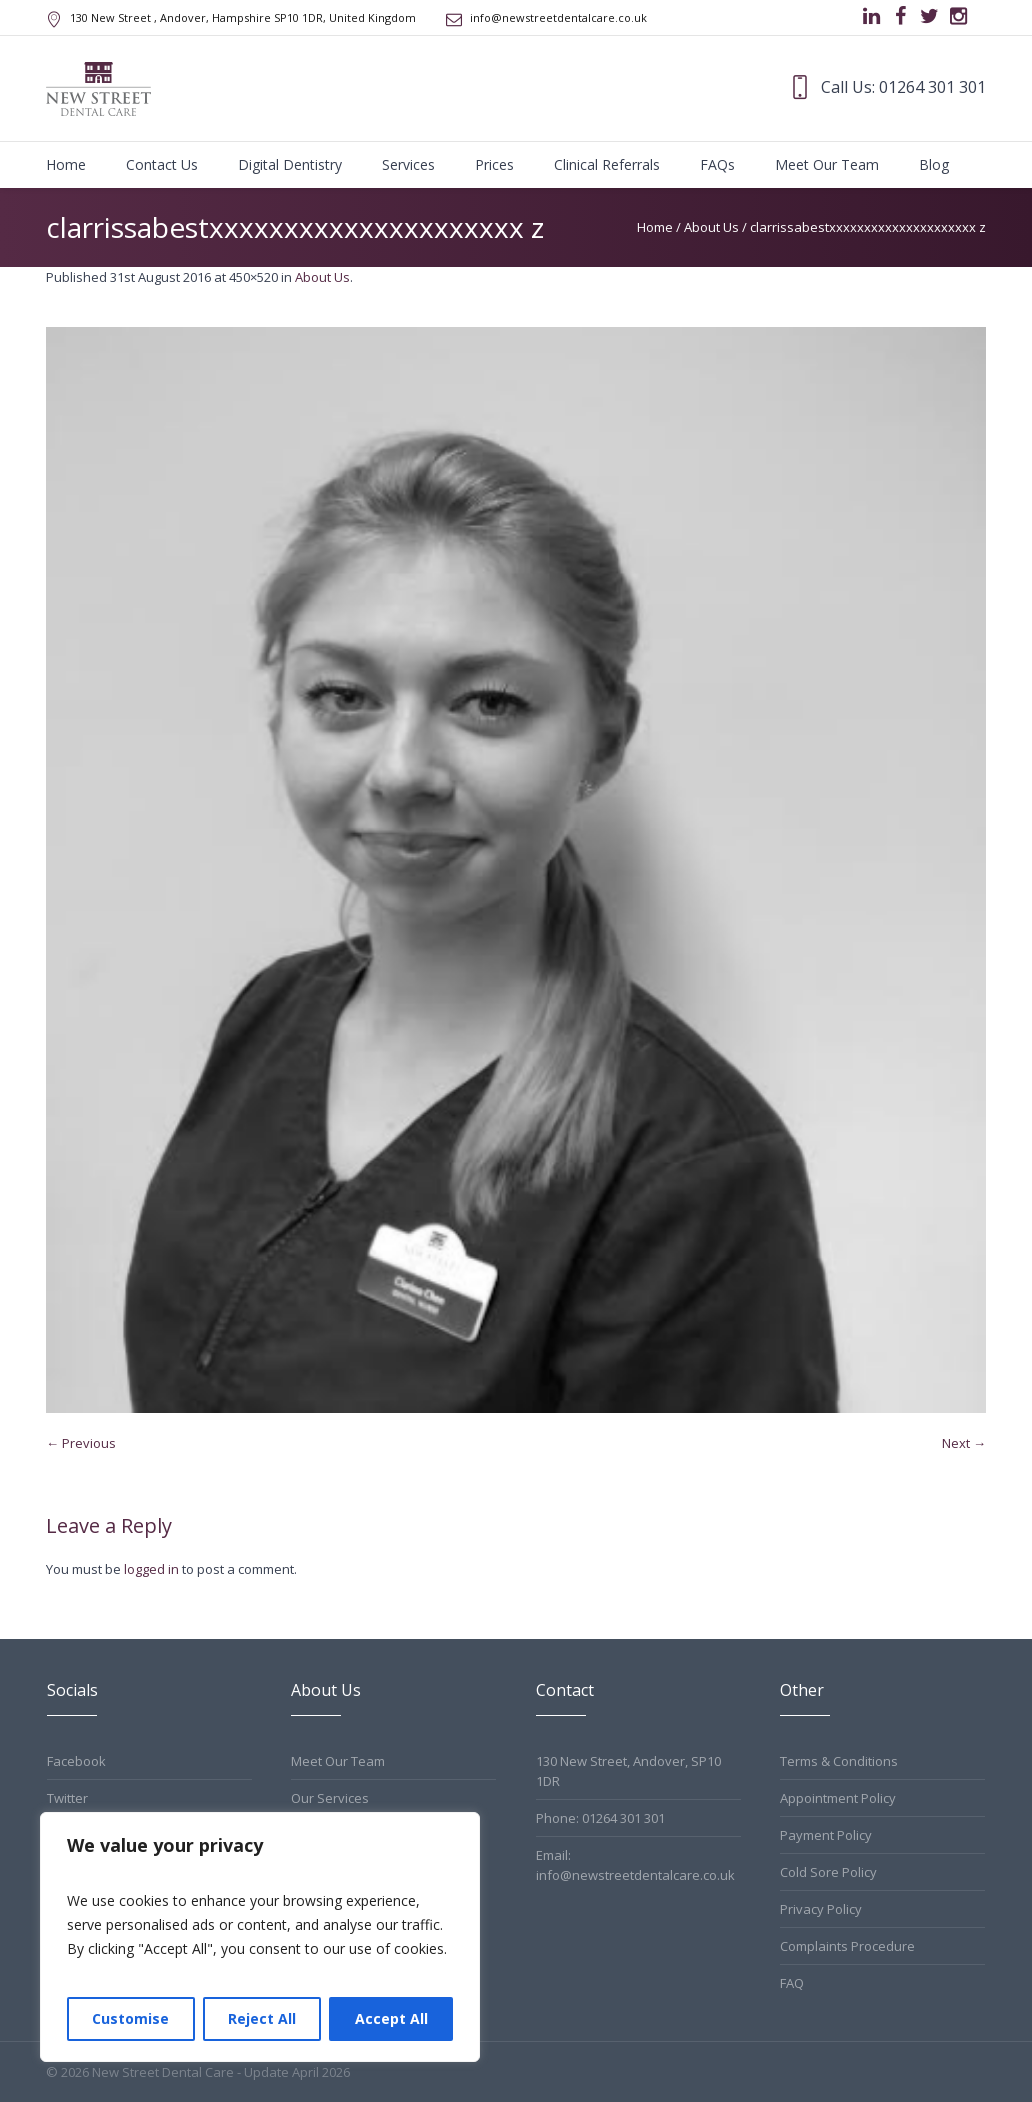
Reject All (262, 2018)
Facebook (76, 1761)
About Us (711, 227)
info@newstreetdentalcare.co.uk (558, 17)
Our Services (330, 1798)
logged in (151, 1569)
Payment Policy (826, 1835)
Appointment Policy (838, 1798)
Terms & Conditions (839, 1761)
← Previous (81, 1443)
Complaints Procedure (847, 1946)
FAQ (792, 1983)
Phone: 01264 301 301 (600, 1818)
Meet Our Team (338, 1761)
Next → (964, 1443)
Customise (130, 2018)
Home (655, 227)
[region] (260, 1937)
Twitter (67, 1798)
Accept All (391, 2018)
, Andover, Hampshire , (243, 17)
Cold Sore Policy (828, 1872)
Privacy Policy (821, 1909)
